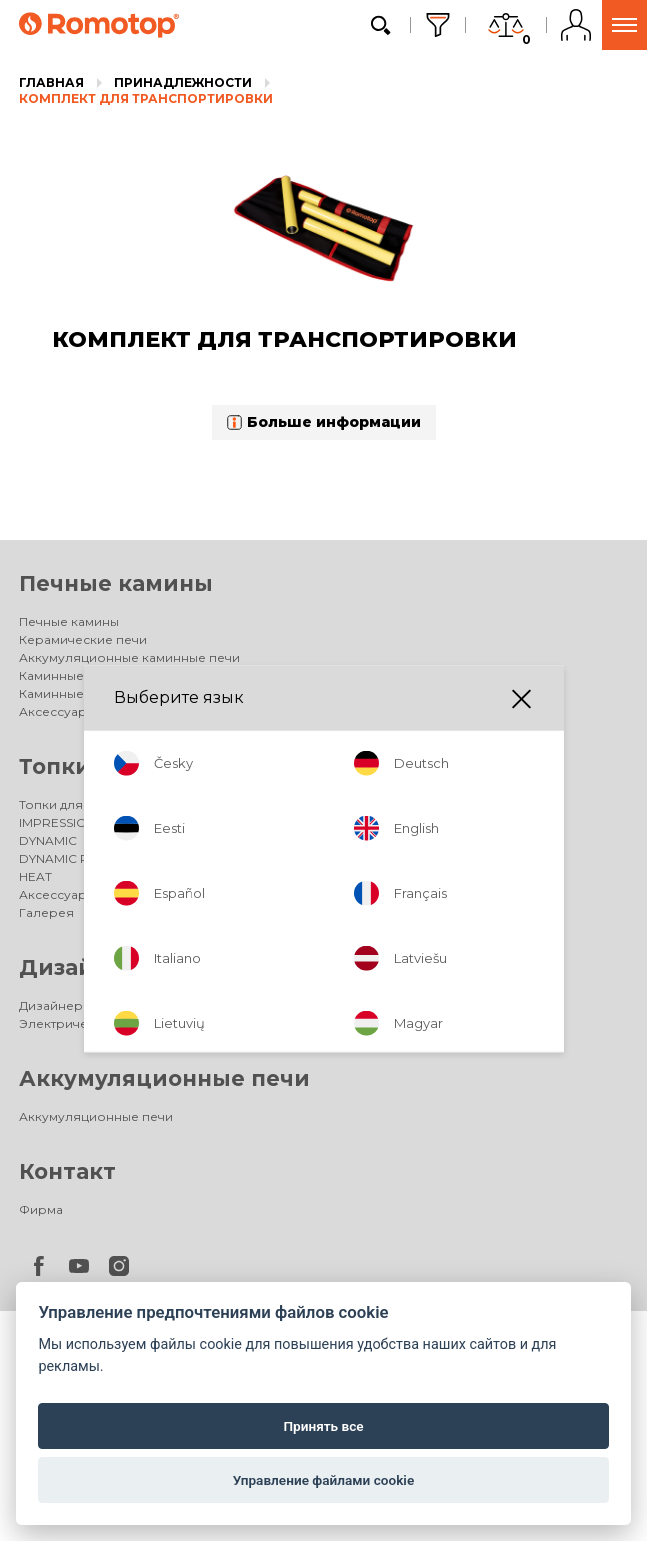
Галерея (46, 912)
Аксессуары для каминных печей (124, 711)
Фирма (41, 1209)
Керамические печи (83, 639)
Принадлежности (183, 82)
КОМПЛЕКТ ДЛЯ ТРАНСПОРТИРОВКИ (146, 98)
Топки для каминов (135, 766)
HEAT (35, 876)
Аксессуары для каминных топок (123, 894)
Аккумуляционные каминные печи (129, 657)
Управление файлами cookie (323, 1480)
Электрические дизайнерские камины (141, 1023)
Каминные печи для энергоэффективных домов (172, 693)
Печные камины (116, 583)
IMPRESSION (57, 822)
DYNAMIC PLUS (65, 858)
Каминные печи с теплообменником (136, 675)
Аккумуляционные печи (164, 1078)
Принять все (323, 1426)
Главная (51, 82)
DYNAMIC (48, 840)
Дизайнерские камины (157, 967)
